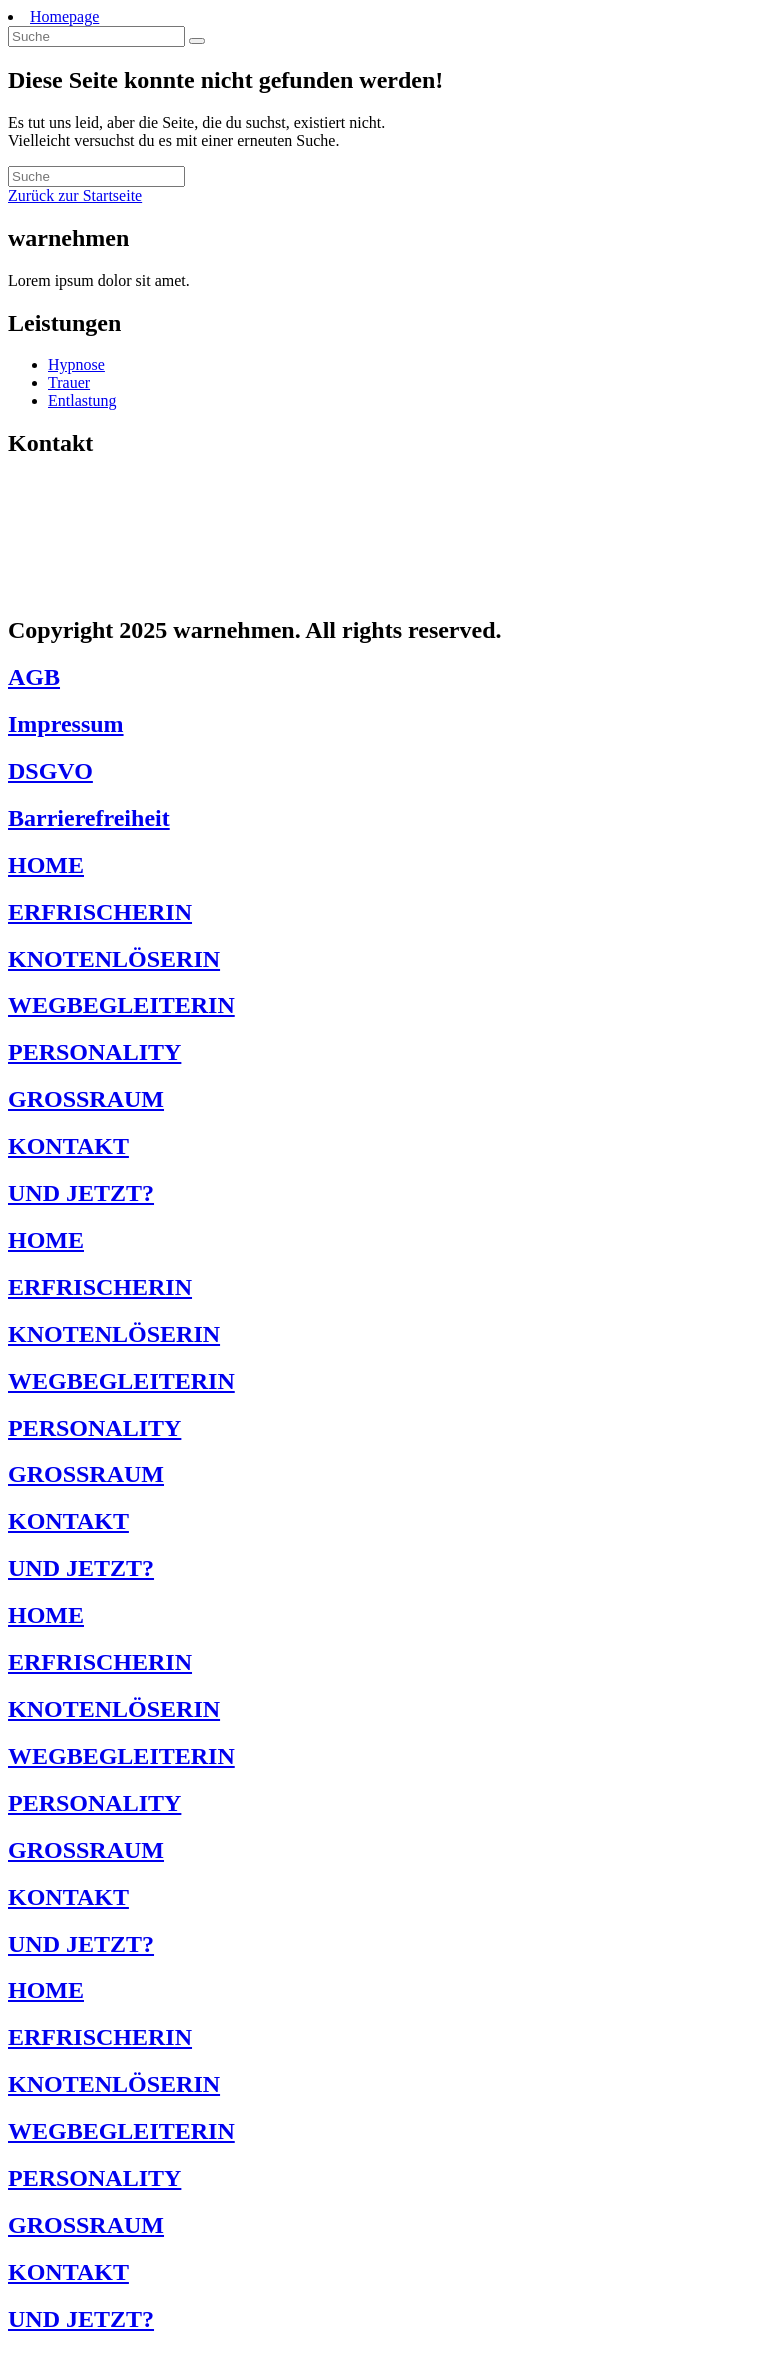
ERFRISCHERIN (100, 912)
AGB (34, 677)
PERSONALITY (94, 1052)
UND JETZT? (81, 1193)
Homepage (64, 16)
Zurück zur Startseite (75, 195)
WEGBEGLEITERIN (121, 1005)
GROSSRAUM (86, 1099)
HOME (46, 865)
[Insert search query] (96, 36)
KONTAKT (68, 1146)
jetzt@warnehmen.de (115, 587)
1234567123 (73, 553)
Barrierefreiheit (89, 818)
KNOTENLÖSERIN (114, 959)
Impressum (66, 724)
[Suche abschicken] (197, 41)
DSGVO (50, 771)
